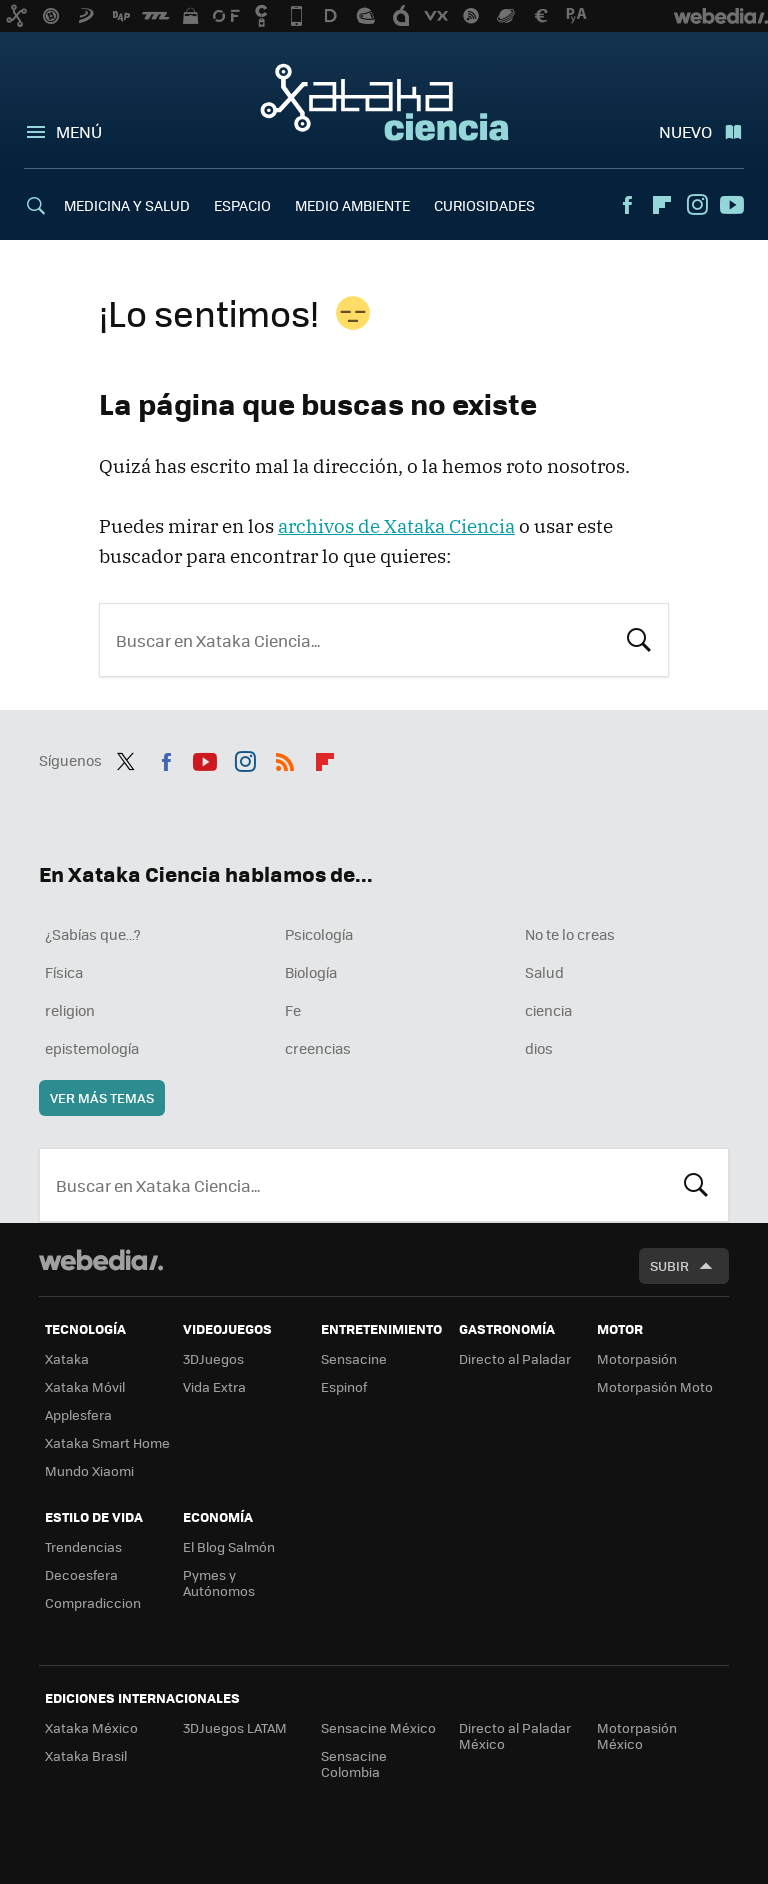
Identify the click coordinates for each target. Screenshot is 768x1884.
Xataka (67, 1358)
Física (64, 972)
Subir (669, 1265)
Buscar (639, 638)
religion (70, 1010)
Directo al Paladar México (515, 1735)
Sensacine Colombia (354, 1763)
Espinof (344, 1386)
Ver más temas (102, 1097)
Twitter (126, 758)
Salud (544, 972)
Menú (79, 131)
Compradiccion (93, 1602)
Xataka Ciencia (384, 102)
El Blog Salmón (229, 1546)
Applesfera (78, 1414)
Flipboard (662, 205)
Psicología (319, 934)
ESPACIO (242, 205)
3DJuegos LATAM (235, 1727)
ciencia (548, 1010)
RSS (285, 758)
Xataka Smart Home (107, 1442)
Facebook (627, 205)
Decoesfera (81, 1574)
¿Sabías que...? (93, 934)
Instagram (697, 205)
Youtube (732, 205)
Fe (293, 1010)
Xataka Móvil (85, 1386)
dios (539, 1048)
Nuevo (685, 131)
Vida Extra (214, 1386)
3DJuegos (213, 1358)
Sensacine (354, 1358)
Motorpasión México (637, 1735)
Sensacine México (378, 1727)
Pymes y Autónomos (219, 1582)
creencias (318, 1048)
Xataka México (91, 1727)
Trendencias (83, 1546)
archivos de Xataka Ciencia (396, 526)
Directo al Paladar (515, 1358)
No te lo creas (570, 934)
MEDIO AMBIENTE (352, 205)
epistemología (92, 1048)
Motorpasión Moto (655, 1386)
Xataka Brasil (86, 1755)
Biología (311, 972)
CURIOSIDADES (484, 205)
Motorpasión (637, 1358)
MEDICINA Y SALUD (127, 205)
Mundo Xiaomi (89, 1470)
